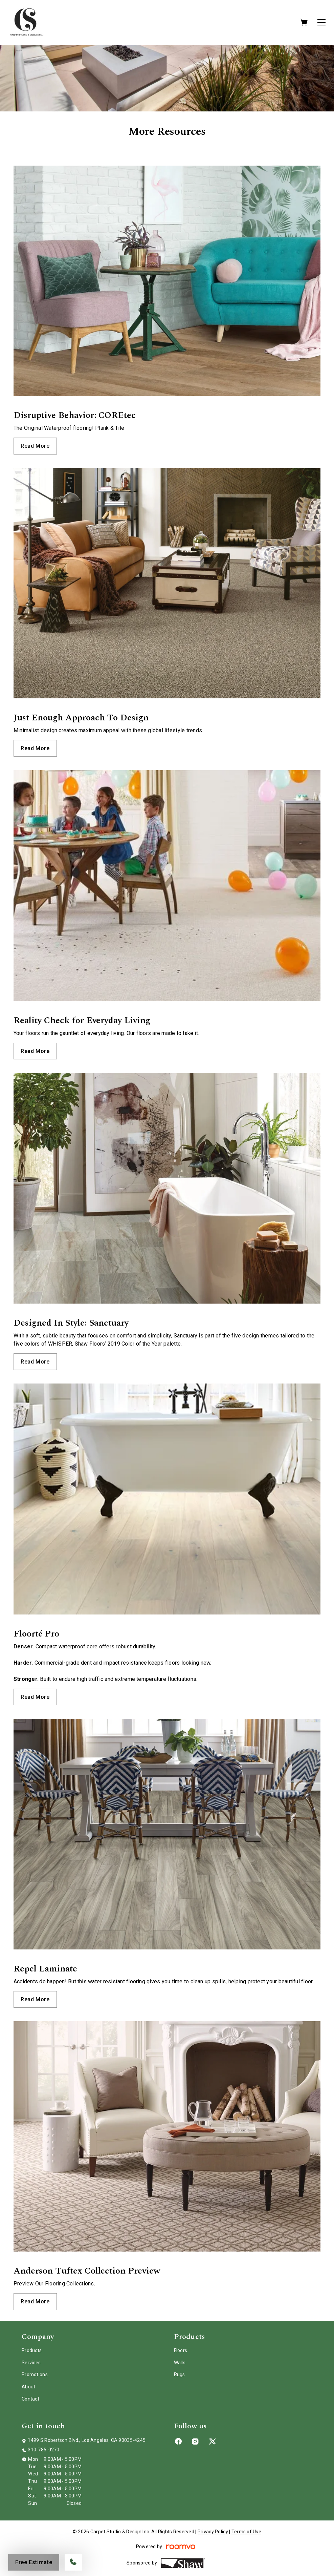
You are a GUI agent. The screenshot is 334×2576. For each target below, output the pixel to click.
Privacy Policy (213, 2531)
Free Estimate (33, 2562)
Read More (35, 446)
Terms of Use (246, 2531)
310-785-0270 (43, 2449)
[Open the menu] (321, 22)
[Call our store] (73, 2562)
